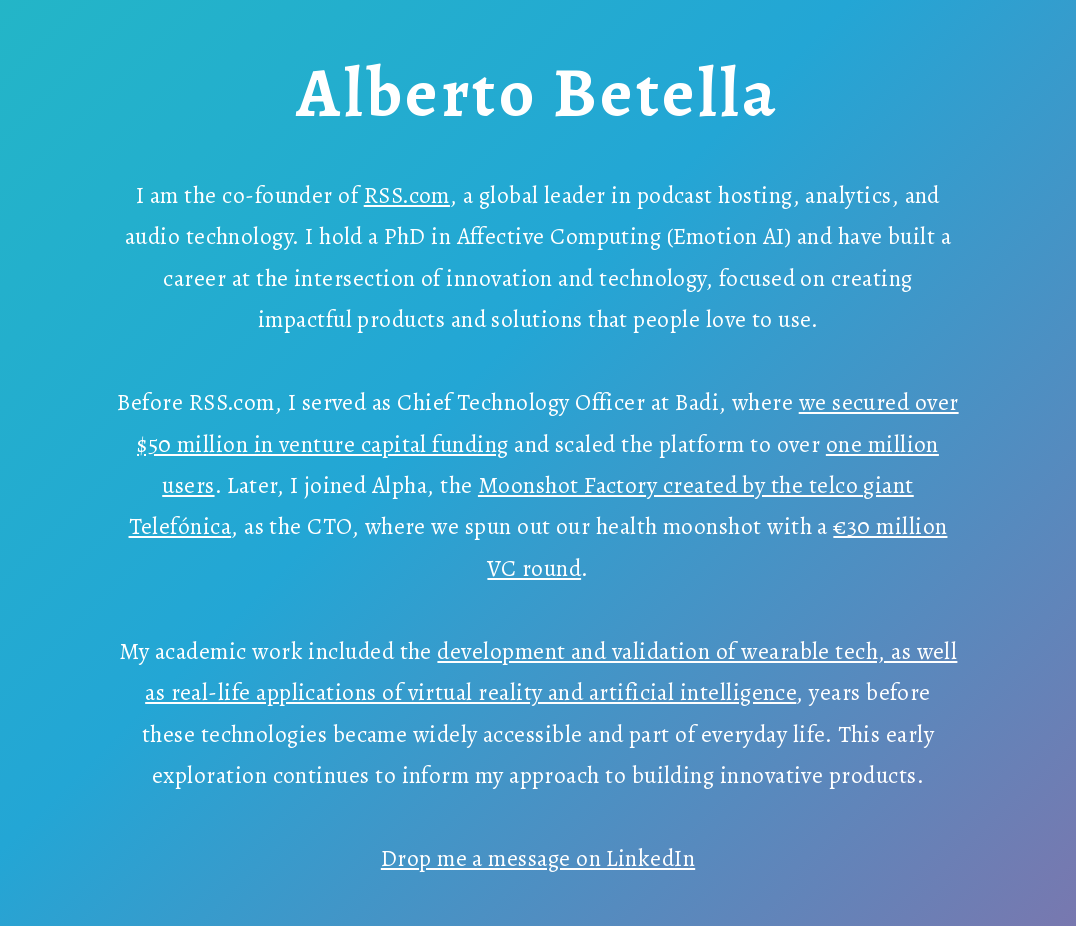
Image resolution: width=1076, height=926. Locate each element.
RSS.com (407, 195)
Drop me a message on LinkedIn (538, 858)
